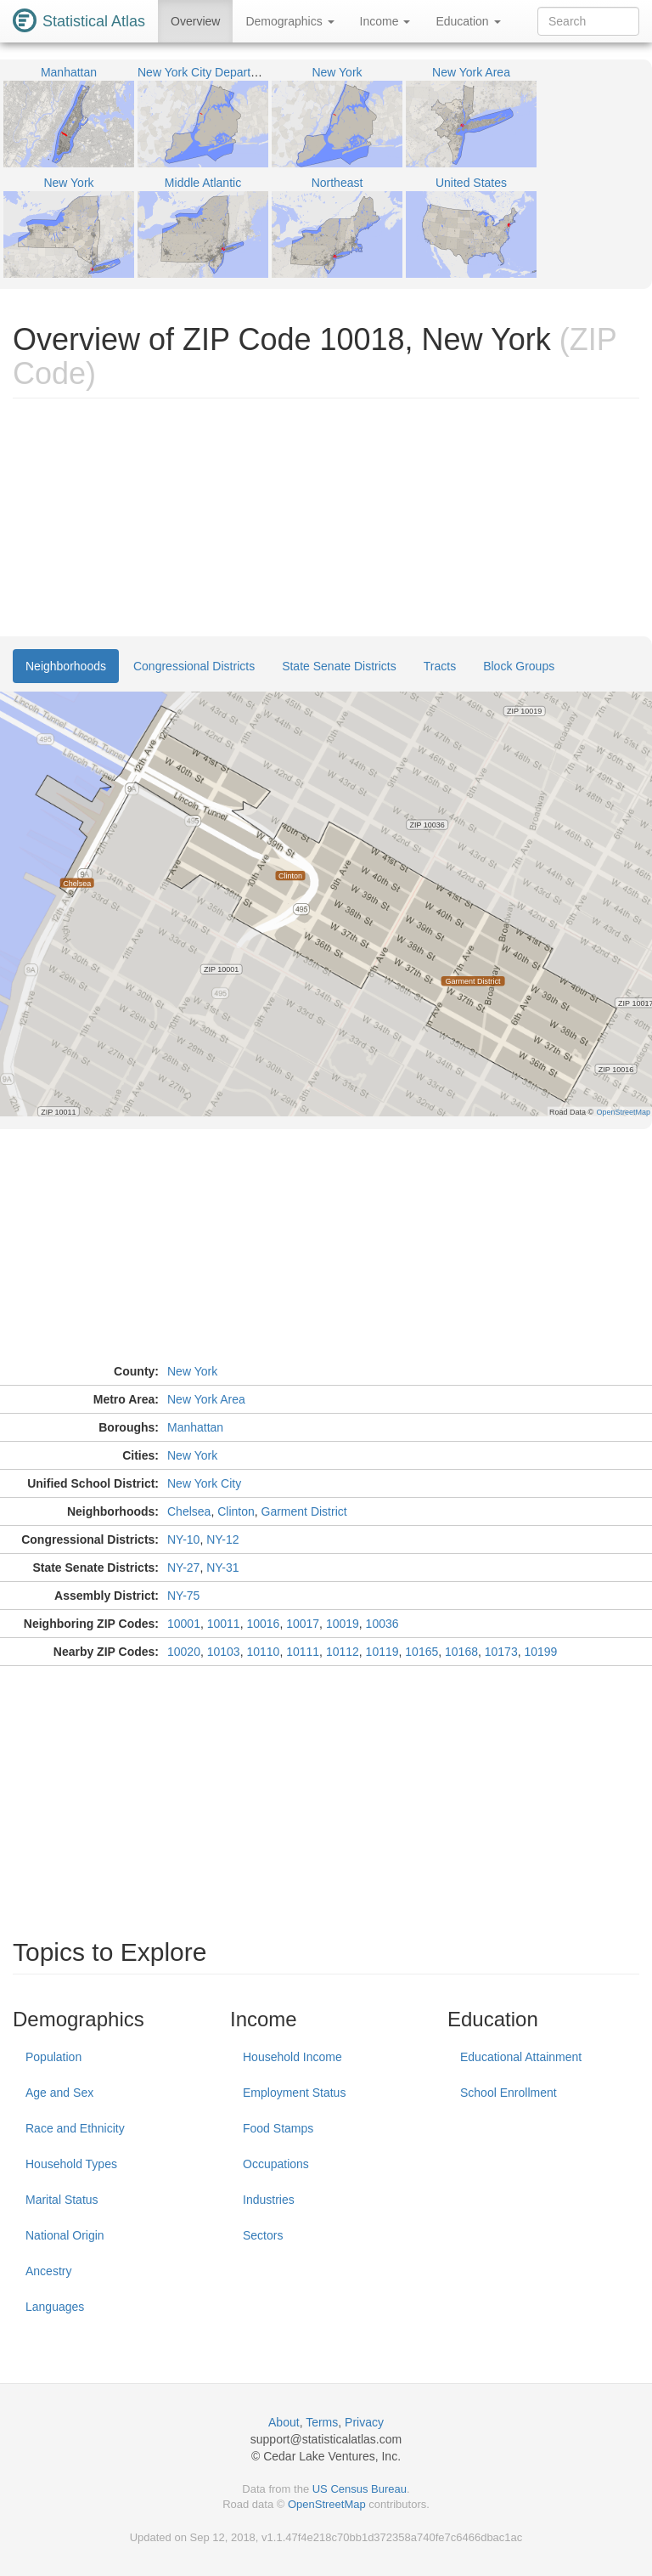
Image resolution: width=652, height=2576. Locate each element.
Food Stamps (278, 2128)
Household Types (71, 2164)
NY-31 (222, 1567)
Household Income (292, 2057)
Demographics (289, 21)
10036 (382, 1623)
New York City (204, 1483)
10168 (461, 1651)
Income (385, 21)
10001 (183, 1623)
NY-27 (183, 1567)
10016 (262, 1623)
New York (192, 1371)
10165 (421, 1651)
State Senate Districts (339, 666)
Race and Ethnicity (75, 2128)
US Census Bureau (359, 2489)
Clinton (236, 1511)
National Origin (64, 2235)
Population (53, 2057)
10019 (342, 1623)
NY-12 (222, 1539)
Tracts (440, 666)
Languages (54, 2306)
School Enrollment (508, 2092)
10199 (540, 1651)
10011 (223, 1623)
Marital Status (61, 2199)
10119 (382, 1651)
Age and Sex (59, 2092)
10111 (302, 1651)
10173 (501, 1651)
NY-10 (183, 1539)
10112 (342, 1651)
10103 (223, 1651)
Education (468, 21)
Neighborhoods (65, 666)
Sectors (263, 2235)
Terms (322, 2422)
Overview (195, 21)
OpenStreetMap (327, 2504)
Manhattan (195, 1427)
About (284, 2422)
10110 (262, 1651)
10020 (183, 1651)
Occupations (276, 2164)
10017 (302, 1623)
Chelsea (189, 1511)
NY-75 (183, 1595)
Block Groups (518, 666)
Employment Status (294, 2092)
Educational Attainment (521, 2057)
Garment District (304, 1511)
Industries (269, 2199)
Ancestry (48, 2271)
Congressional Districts (194, 666)
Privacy (364, 2422)
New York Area (206, 1399)
